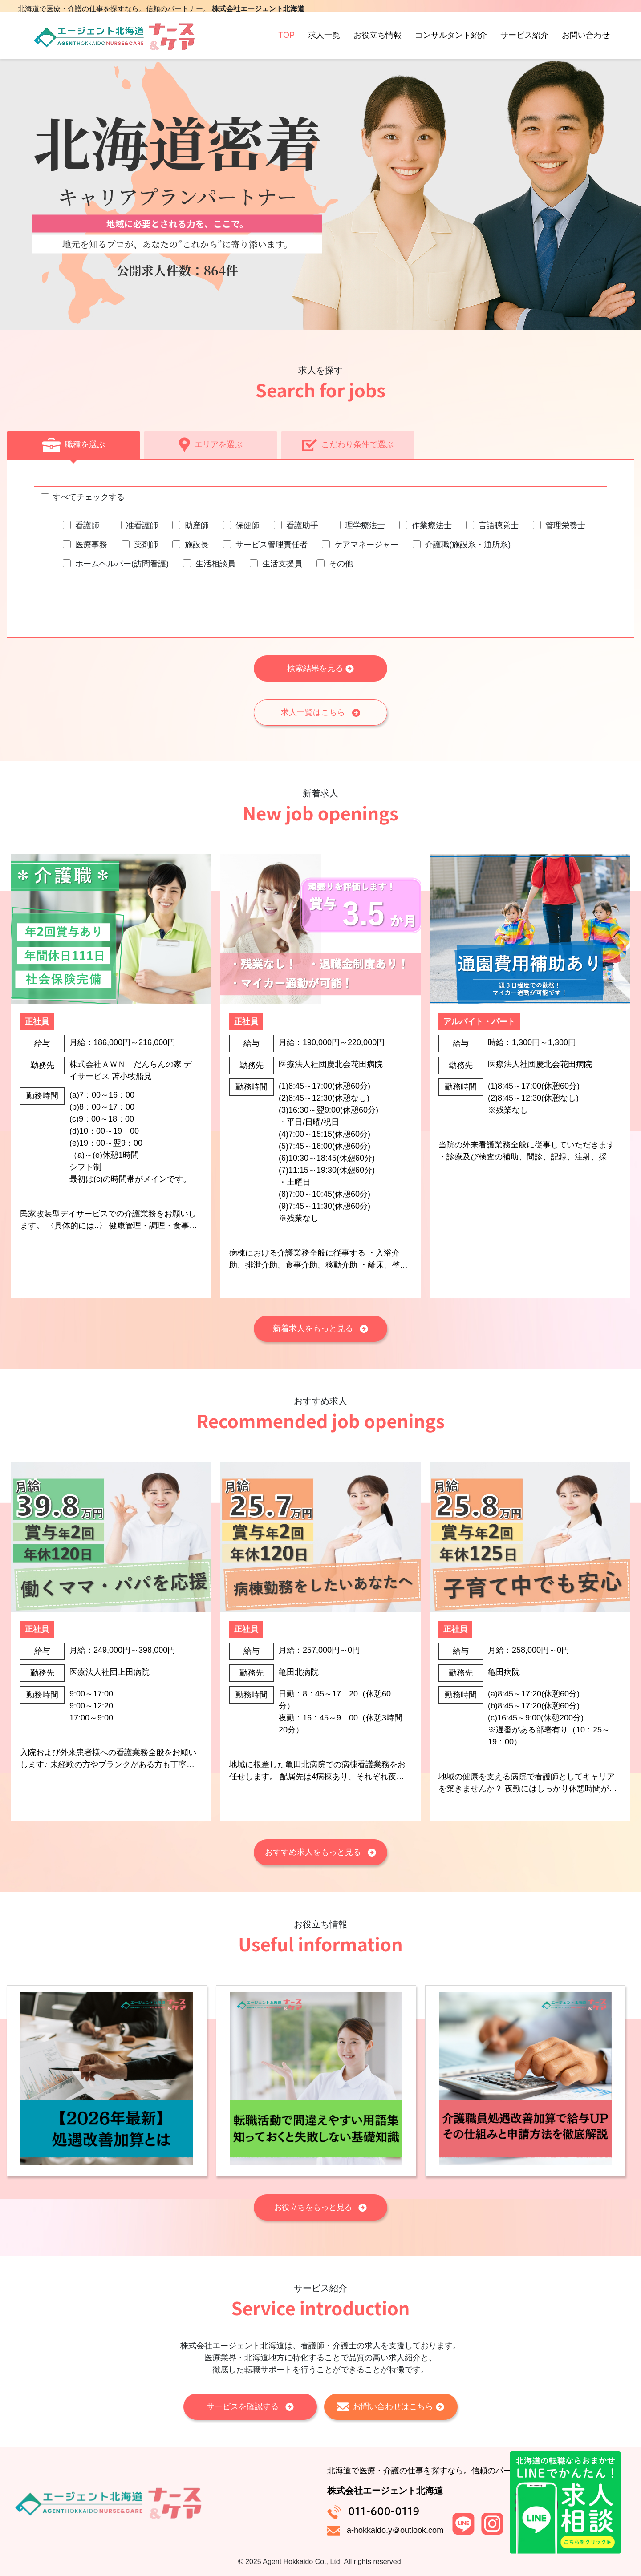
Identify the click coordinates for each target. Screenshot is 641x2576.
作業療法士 (432, 525)
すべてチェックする (89, 497)
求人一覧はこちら (320, 712)
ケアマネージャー (366, 544)
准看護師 (142, 525)
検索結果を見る (320, 668)
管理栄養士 (565, 525)
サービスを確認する (250, 2406)
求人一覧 (324, 44)
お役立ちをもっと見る (320, 2207)
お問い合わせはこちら (390, 2406)
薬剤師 (146, 544)
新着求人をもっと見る (320, 1328)
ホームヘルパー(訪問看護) (122, 563)
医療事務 (91, 544)
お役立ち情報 (377, 44)
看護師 (87, 525)
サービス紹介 (524, 44)
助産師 (197, 525)
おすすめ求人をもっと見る (320, 1852)
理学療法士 (365, 525)
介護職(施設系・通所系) (468, 544)
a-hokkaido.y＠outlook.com (395, 2530)
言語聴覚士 (499, 525)
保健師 (247, 525)
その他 (341, 563)
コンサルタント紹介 (451, 44)
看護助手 (302, 525)
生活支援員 (282, 563)
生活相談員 (215, 563)
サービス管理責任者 (271, 544)
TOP (286, 44)
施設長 (197, 544)
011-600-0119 (384, 2511)
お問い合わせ (586, 44)
